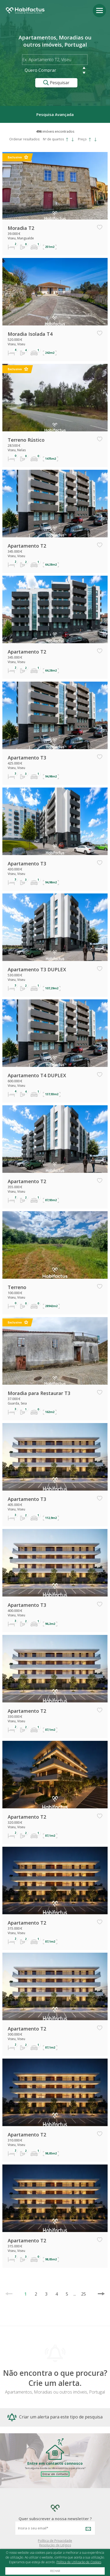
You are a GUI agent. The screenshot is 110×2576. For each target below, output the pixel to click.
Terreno (17, 1287)
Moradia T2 (21, 228)
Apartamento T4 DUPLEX (37, 1075)
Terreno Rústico (26, 440)
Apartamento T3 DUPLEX (37, 969)
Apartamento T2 (27, 546)
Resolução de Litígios (55, 2545)
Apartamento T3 (27, 757)
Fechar (55, 2571)
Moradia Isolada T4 (30, 334)
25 (81, 2294)
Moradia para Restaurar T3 (39, 1393)
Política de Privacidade (55, 2540)
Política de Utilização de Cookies (78, 2562)
